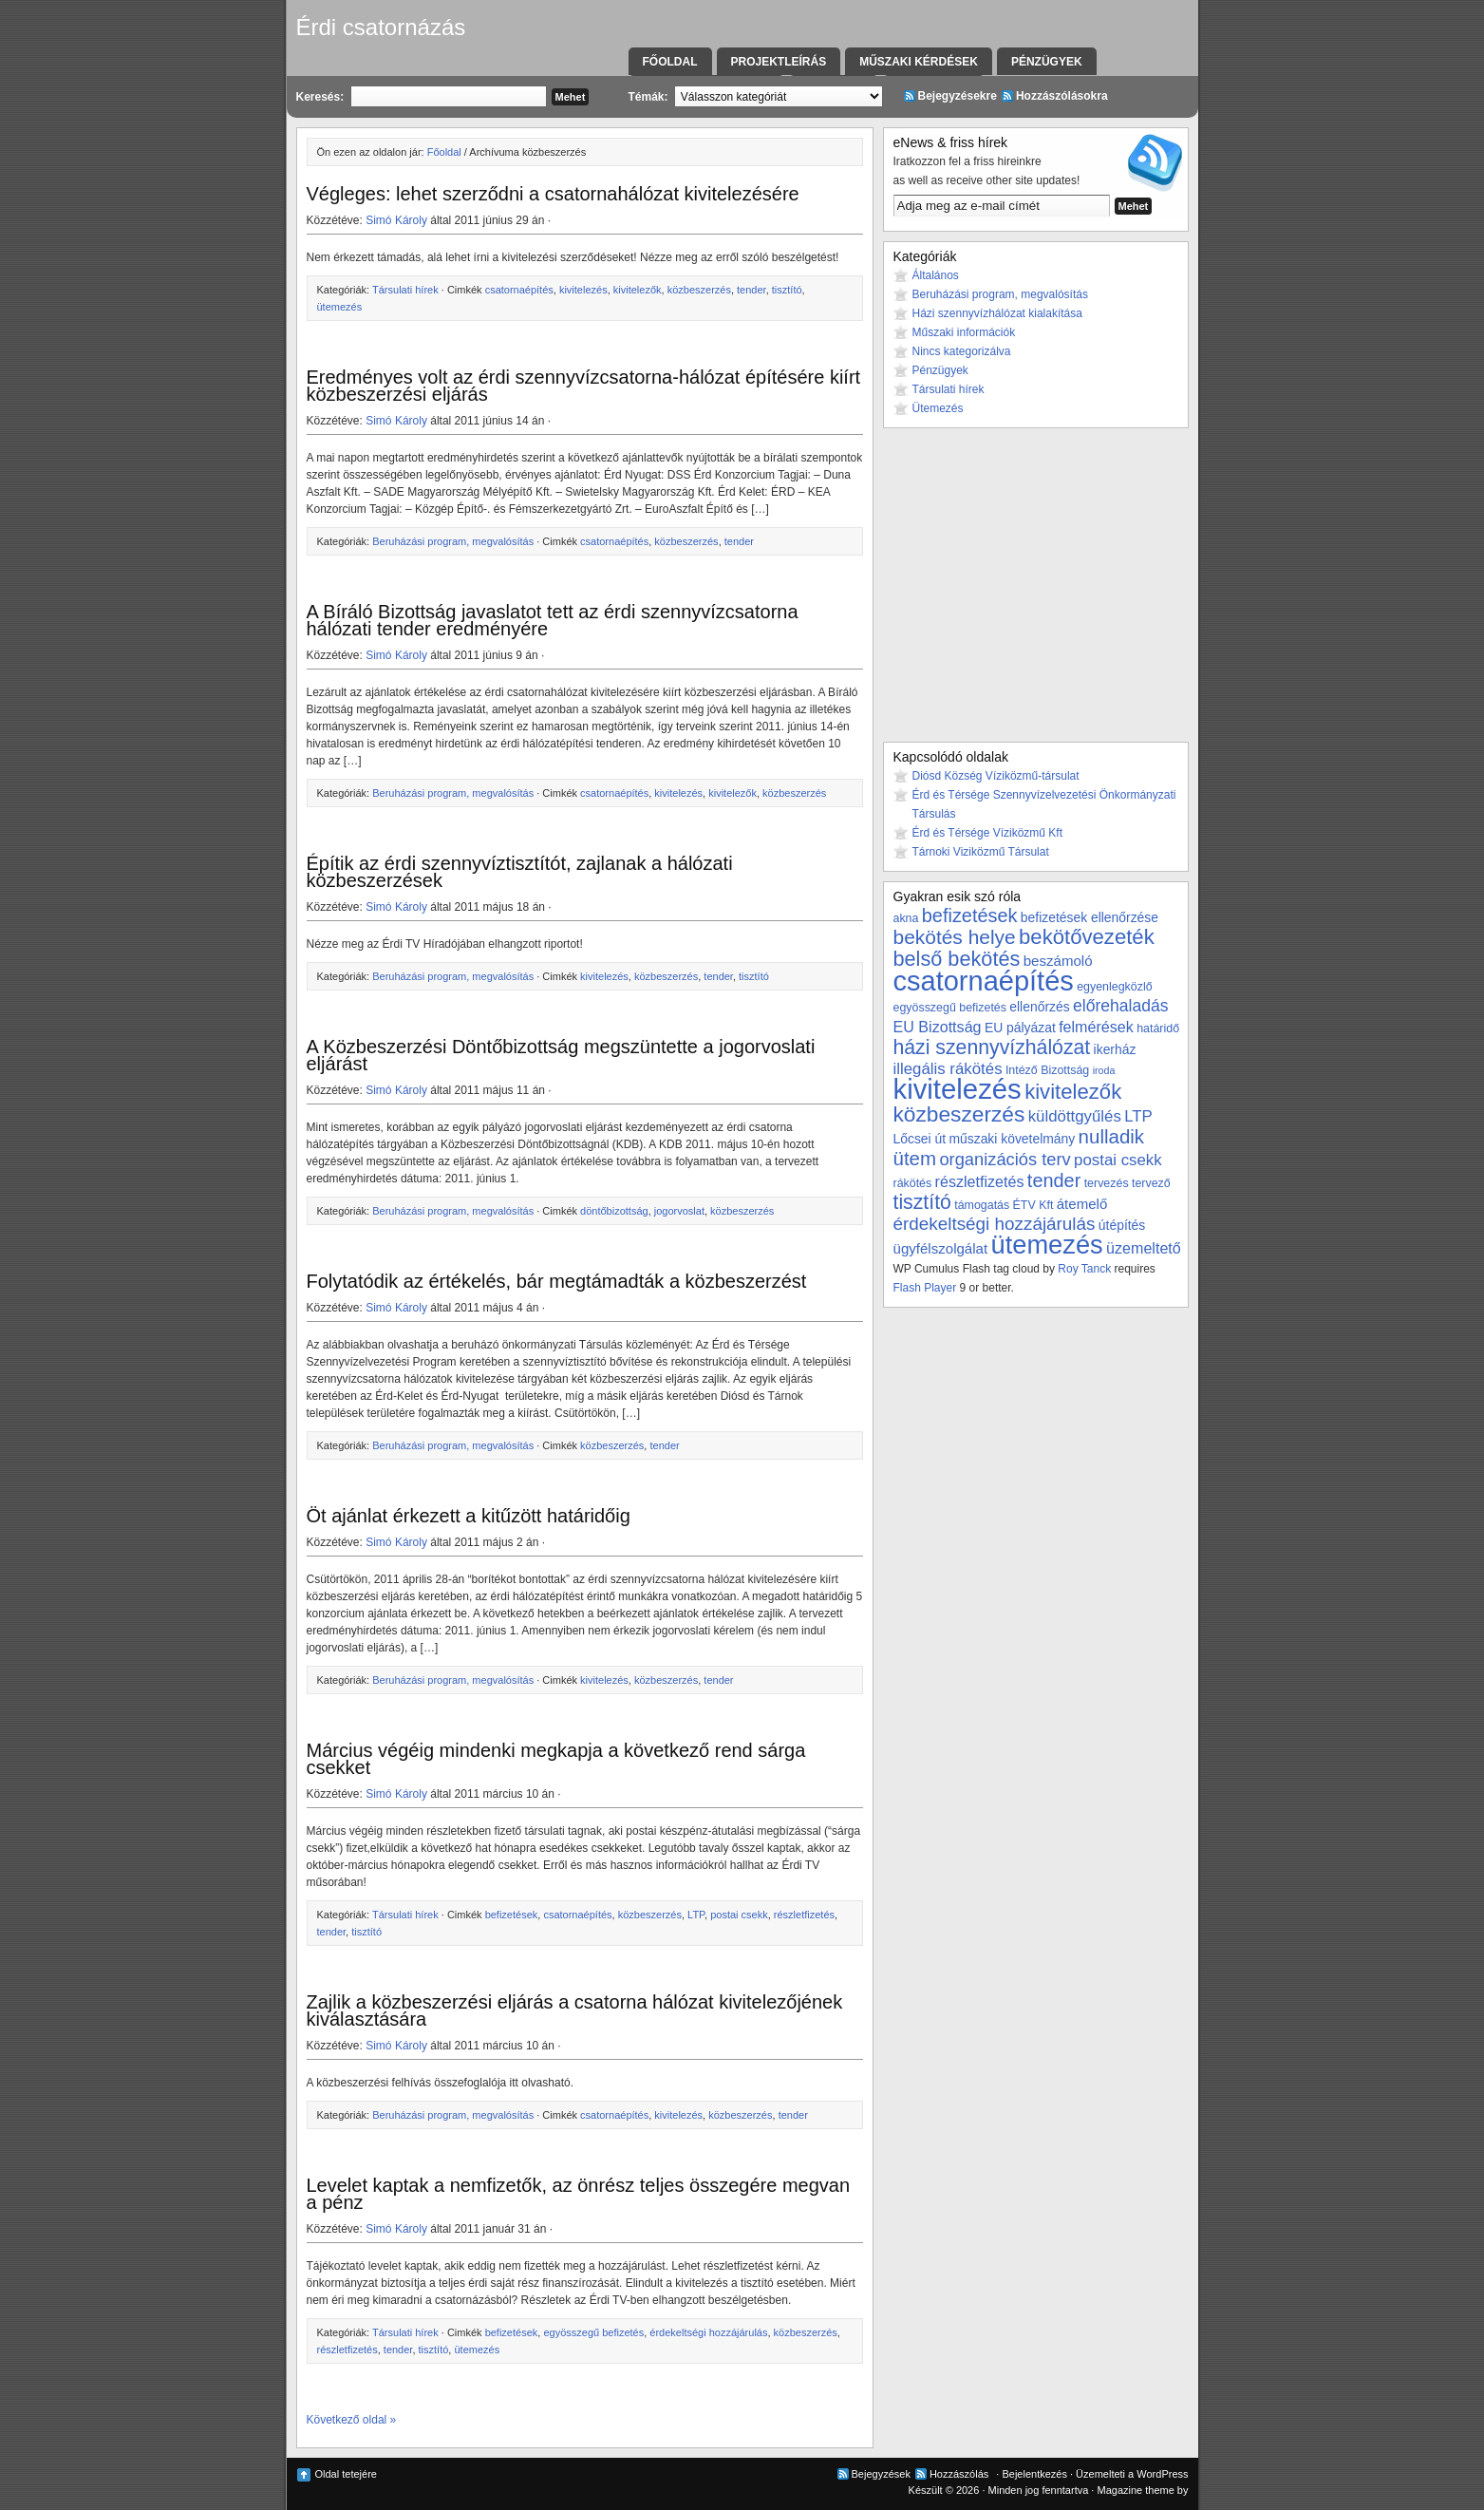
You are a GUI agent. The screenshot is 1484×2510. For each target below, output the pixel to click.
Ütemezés (938, 408)
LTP (695, 1914)
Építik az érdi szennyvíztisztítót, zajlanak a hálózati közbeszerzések (520, 872)
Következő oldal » (352, 2419)
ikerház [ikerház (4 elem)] (1115, 1049)
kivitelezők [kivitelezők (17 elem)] (1072, 1092)
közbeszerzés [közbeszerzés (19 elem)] (959, 1114)
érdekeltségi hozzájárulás (708, 2332)
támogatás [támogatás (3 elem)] (981, 1205)
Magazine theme (1135, 2490)
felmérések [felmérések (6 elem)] (1096, 1026)
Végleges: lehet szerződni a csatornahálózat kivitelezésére (553, 193)
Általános (935, 275)
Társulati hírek (405, 289)
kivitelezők (637, 289)
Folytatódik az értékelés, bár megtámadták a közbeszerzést (557, 1281)
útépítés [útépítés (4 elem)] (1122, 1225)
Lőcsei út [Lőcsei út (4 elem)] (920, 1138)
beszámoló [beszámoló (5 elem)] (1058, 961)
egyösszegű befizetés (593, 2332)
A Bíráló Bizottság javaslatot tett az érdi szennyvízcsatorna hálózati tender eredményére (552, 620)
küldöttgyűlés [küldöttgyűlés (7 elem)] (1074, 1116)
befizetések (511, 1914)
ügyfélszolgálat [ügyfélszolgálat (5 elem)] (940, 1248)
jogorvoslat (679, 1211)
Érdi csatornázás (381, 27)
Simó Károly (396, 220)
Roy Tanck (1084, 1268)
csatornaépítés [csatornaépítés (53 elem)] (983, 981)
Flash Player (925, 1287)
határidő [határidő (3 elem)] (1157, 1028)
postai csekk (739, 1914)
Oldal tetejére (346, 2474)
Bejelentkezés (1034, 2474)
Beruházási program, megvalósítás (453, 541)
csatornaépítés (519, 289)
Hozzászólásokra (1062, 96)
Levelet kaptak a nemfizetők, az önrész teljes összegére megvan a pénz (579, 2194)
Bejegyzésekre (957, 96)
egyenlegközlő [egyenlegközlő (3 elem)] (1114, 986)
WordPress (1162, 2474)
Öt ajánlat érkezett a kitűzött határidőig (468, 1515)
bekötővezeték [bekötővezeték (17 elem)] (1087, 937)
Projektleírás (779, 61)
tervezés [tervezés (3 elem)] (1106, 1183)
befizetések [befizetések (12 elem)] (970, 915)
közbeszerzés (699, 289)
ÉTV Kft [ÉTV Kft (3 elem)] (1033, 1205)
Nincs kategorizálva (961, 351)
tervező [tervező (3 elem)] (1151, 1183)
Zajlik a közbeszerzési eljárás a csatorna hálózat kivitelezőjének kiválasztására (575, 2010)
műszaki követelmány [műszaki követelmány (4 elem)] (1012, 1138)
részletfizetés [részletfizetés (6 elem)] (979, 1181)
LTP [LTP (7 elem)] (1138, 1116)
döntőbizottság (614, 1211)
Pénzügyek (1046, 61)
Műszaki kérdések (918, 61)
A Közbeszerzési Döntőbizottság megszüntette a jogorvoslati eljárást (561, 1055)
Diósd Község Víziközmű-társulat (996, 776)
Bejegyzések (881, 2474)
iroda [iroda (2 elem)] (1104, 1070)
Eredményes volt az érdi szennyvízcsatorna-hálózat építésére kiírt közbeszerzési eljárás (584, 386)
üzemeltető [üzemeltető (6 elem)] (1143, 1247)
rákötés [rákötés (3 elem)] (912, 1183)
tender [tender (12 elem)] (1053, 1180)
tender (751, 289)
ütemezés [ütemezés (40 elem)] (1047, 1244)
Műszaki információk (964, 332)
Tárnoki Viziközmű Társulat (980, 852)
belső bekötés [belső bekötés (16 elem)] (957, 959)
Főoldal (670, 61)
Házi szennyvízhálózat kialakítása (997, 313)
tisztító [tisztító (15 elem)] (922, 1202)
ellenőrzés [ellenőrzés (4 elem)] (1039, 1006)
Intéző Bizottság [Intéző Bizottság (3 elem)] (1047, 1070)
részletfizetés (804, 1914)
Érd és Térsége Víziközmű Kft (987, 833)
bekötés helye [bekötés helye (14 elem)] (954, 937)
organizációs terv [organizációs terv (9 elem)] (1004, 1159)
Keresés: (320, 97)
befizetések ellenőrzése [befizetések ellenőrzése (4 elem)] (1089, 917)
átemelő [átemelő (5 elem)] (1082, 1204)
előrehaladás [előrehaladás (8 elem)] (1121, 1005)
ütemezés (340, 306)
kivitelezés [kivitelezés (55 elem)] (957, 1088)
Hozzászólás (959, 2474)
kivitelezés (583, 289)
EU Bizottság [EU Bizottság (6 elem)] (937, 1026)
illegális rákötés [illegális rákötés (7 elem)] (948, 1069)
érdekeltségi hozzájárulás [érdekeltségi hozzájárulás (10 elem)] (994, 1224)
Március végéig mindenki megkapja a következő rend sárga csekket (556, 1759)
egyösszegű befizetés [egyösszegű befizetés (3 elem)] (949, 1007)
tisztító (787, 289)
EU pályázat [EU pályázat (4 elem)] (1020, 1027)
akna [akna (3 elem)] (906, 918)
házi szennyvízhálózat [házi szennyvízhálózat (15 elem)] (992, 1047)
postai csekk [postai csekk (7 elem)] (1118, 1160)
